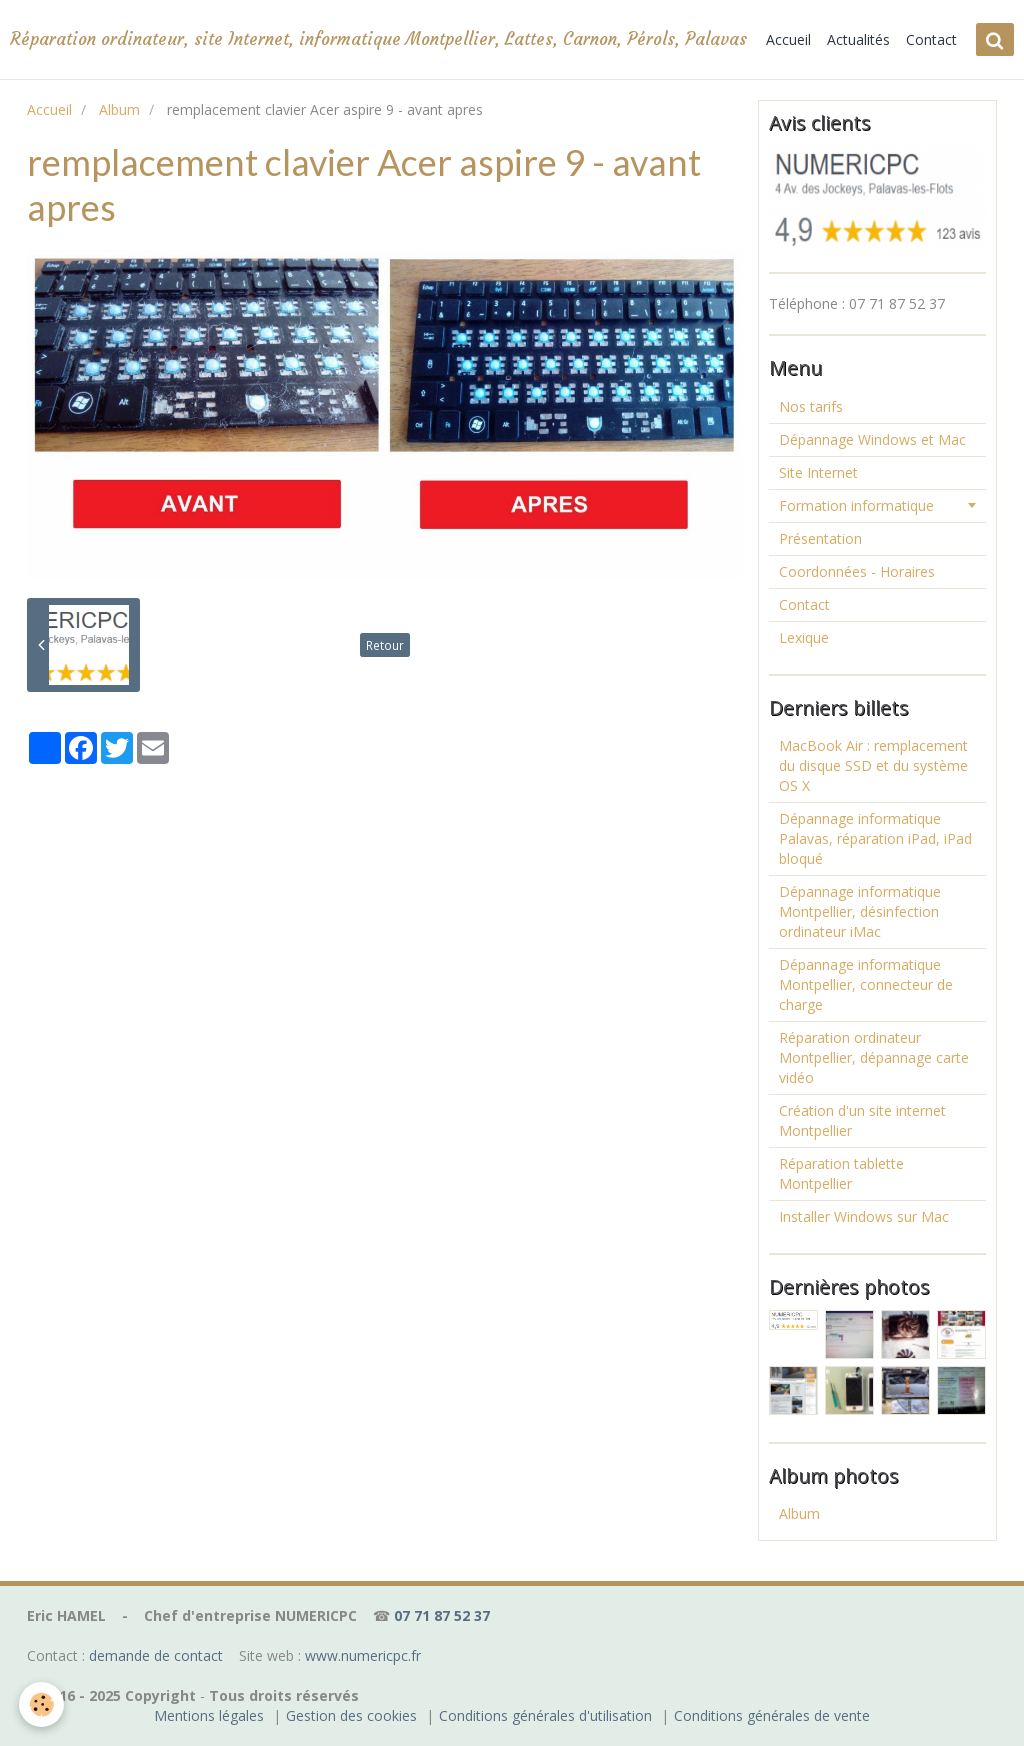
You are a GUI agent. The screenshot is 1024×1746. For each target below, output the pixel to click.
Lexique (804, 637)
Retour (385, 645)
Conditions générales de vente (772, 1715)
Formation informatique (856, 505)
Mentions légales (209, 1715)
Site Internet (818, 472)
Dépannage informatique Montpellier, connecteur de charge (866, 984)
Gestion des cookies (351, 1715)
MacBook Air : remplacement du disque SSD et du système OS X (873, 765)
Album (119, 109)
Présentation (820, 538)
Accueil (788, 39)
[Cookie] (42, 1704)
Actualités (858, 39)
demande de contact (156, 1655)
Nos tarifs (811, 406)
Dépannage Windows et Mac (872, 439)
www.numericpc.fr (363, 1655)
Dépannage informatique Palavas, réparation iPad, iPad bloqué (875, 838)
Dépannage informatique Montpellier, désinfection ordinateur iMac (860, 911)
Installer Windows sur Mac (864, 1216)
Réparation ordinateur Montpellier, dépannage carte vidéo (874, 1057)
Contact (931, 39)
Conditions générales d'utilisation (545, 1715)
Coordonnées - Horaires (857, 571)
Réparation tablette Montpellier (841, 1173)
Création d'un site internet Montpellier (862, 1120)
